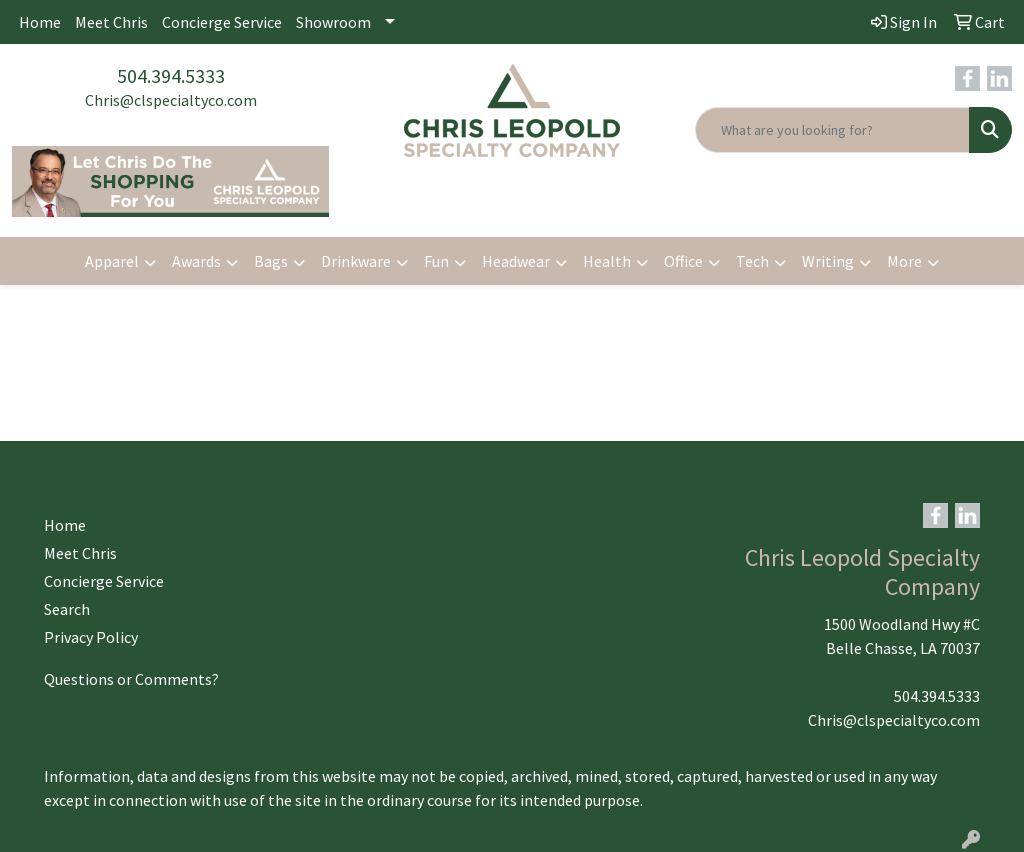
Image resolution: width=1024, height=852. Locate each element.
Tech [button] (752, 261)
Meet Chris (111, 22)
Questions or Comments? (131, 679)
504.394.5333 (171, 75)
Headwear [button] (516, 261)
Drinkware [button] (356, 261)
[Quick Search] (832, 130)
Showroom (333, 22)
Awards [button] (196, 261)
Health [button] (607, 261)
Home (40, 22)
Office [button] (683, 261)
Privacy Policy (91, 637)
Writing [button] (828, 261)
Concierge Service (222, 22)
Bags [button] (271, 261)
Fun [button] (436, 261)
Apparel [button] (112, 261)
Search (67, 609)
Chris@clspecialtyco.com (171, 100)
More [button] (904, 261)
